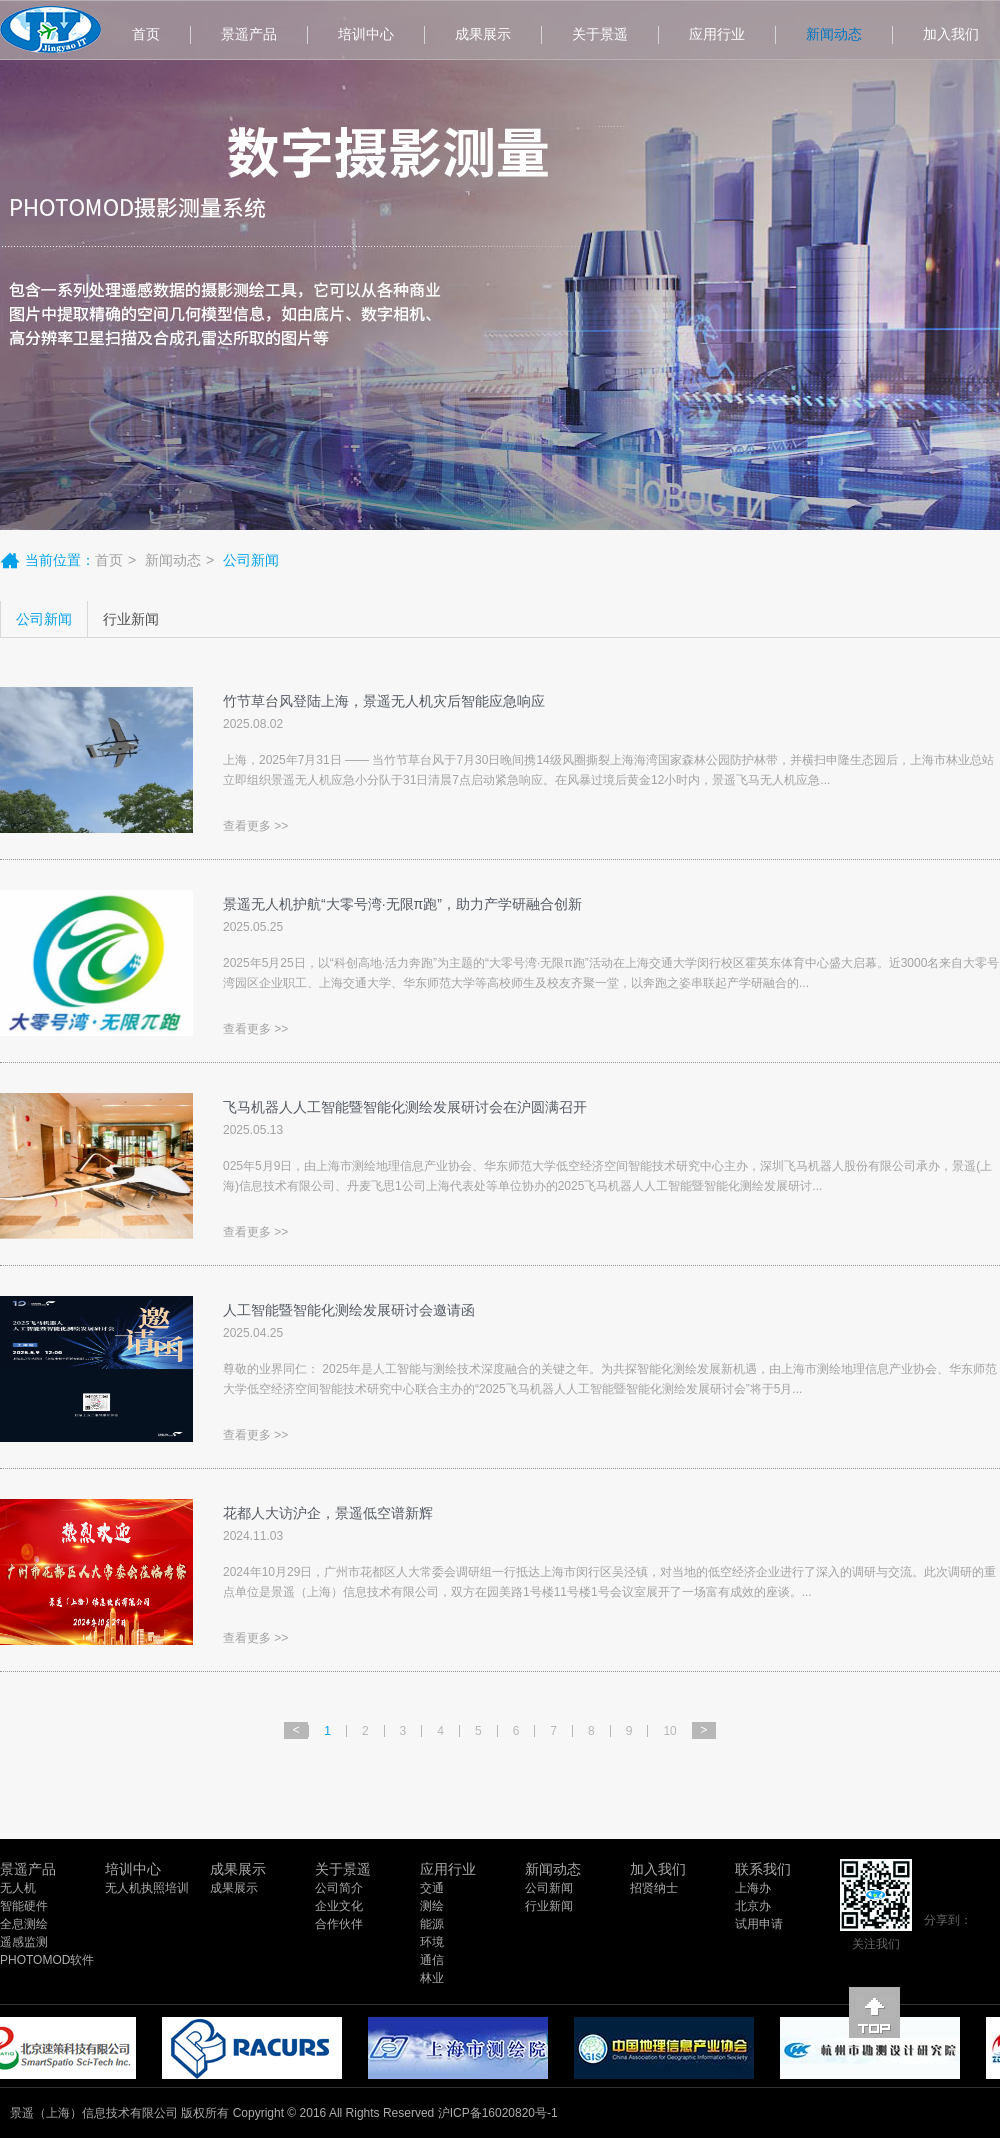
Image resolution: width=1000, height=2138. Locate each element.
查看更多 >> (255, 826)
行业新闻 (131, 619)
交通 (432, 1888)
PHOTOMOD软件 (47, 1960)
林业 (432, 1978)
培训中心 (366, 34)
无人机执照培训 (147, 1888)
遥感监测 (24, 1942)
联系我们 (763, 1869)
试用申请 (759, 1924)
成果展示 (483, 34)
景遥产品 (249, 34)
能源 (432, 1924)
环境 (432, 1942)
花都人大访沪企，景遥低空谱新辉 (328, 1513)
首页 (146, 34)
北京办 (753, 1906)
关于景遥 (600, 34)
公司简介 (339, 1888)
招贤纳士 (654, 1888)
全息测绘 (24, 1924)
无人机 (18, 1888)
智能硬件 (24, 1906)
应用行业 (717, 34)
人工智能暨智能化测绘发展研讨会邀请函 (349, 1310)
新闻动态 (834, 34)
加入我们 (658, 1869)
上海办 (753, 1888)
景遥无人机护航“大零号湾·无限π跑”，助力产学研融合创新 (402, 904)
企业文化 (339, 1906)
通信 (432, 1960)
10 (669, 1731)
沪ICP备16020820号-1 (498, 2113)
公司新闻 (44, 619)
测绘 (432, 1906)
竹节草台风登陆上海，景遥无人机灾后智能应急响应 (384, 701)
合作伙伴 (339, 1924)
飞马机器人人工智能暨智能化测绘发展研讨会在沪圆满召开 (405, 1107)
